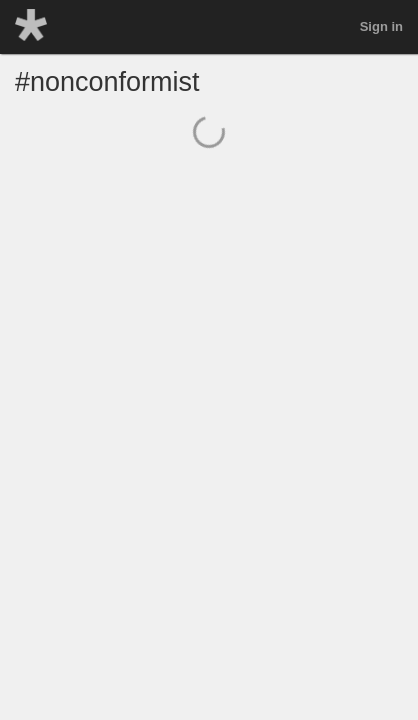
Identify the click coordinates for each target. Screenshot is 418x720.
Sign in (381, 26)
